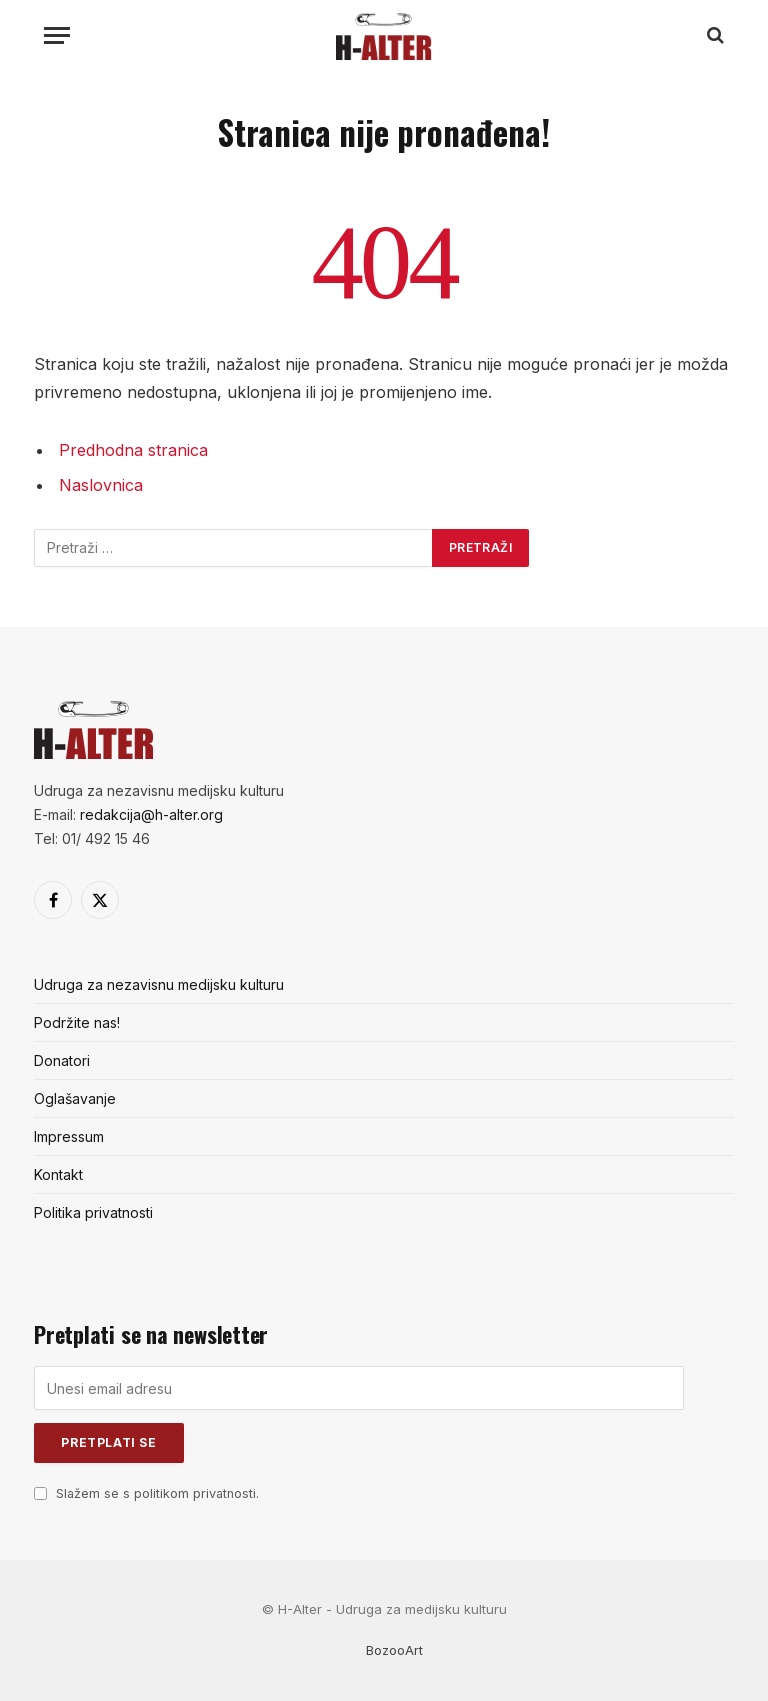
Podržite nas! (77, 1022)
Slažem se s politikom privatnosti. (157, 1493)
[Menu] (57, 35)
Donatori (62, 1060)
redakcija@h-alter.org (151, 814)
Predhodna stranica (133, 450)
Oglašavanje (75, 1098)
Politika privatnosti (93, 1212)
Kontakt (58, 1174)
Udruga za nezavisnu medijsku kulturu (159, 984)
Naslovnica (101, 485)
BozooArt (394, 1650)
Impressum (69, 1136)
